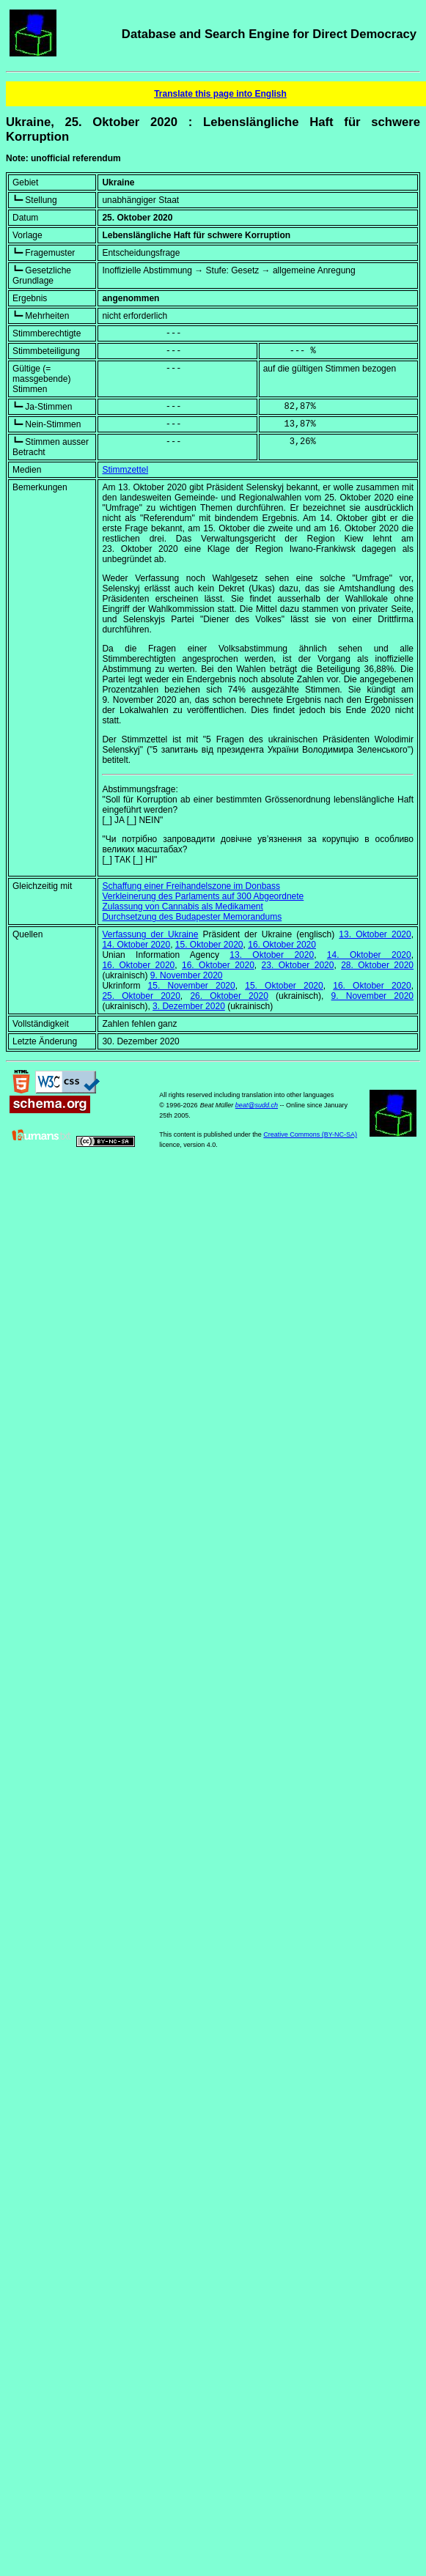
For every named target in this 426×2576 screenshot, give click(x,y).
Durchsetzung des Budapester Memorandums (192, 917)
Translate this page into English (220, 94)
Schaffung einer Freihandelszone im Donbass (191, 886)
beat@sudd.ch (256, 1105)
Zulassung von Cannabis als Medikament (182, 906)
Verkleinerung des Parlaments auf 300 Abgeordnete (203, 896)
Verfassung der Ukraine (150, 934)
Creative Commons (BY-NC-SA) (310, 1134)
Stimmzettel (125, 470)
